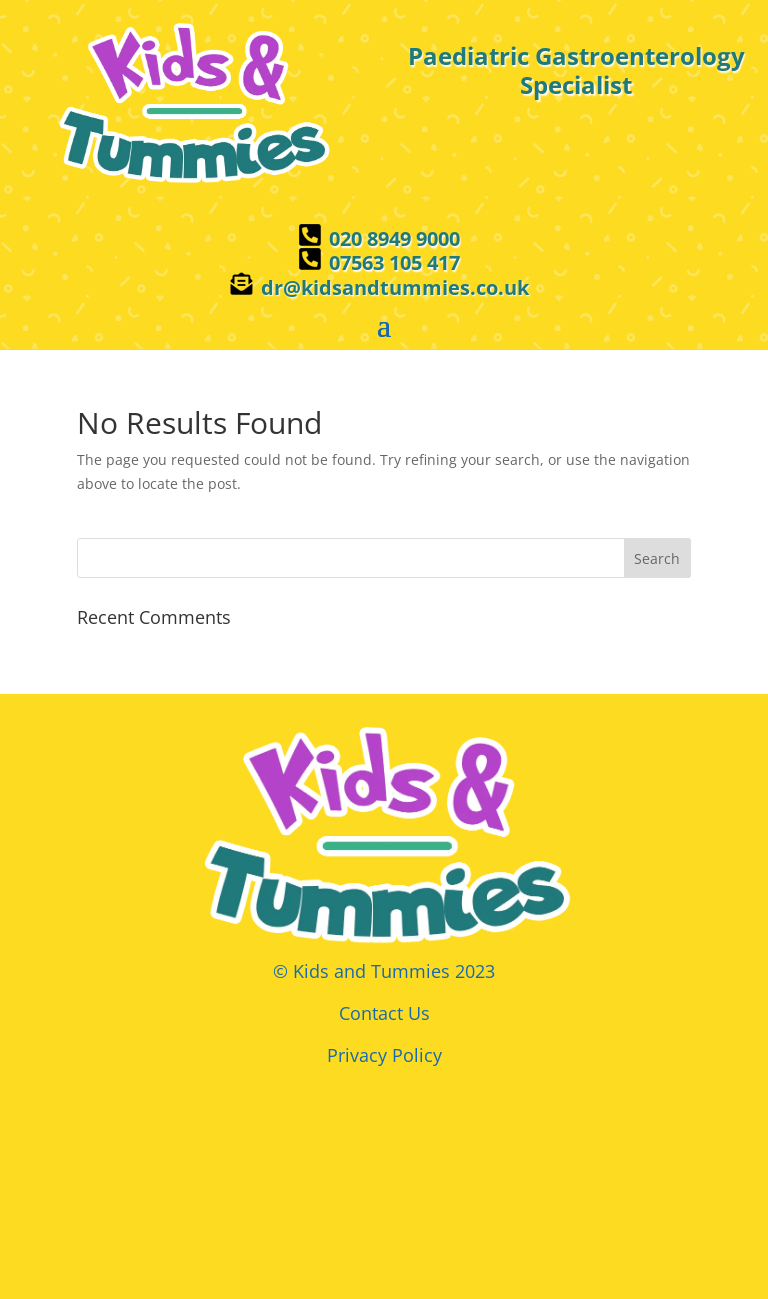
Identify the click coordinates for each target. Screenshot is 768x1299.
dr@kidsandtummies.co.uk (395, 287)
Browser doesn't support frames (384, 1173)
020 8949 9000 (394, 238)
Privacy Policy (384, 1055)
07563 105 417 (394, 262)
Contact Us (384, 1013)
